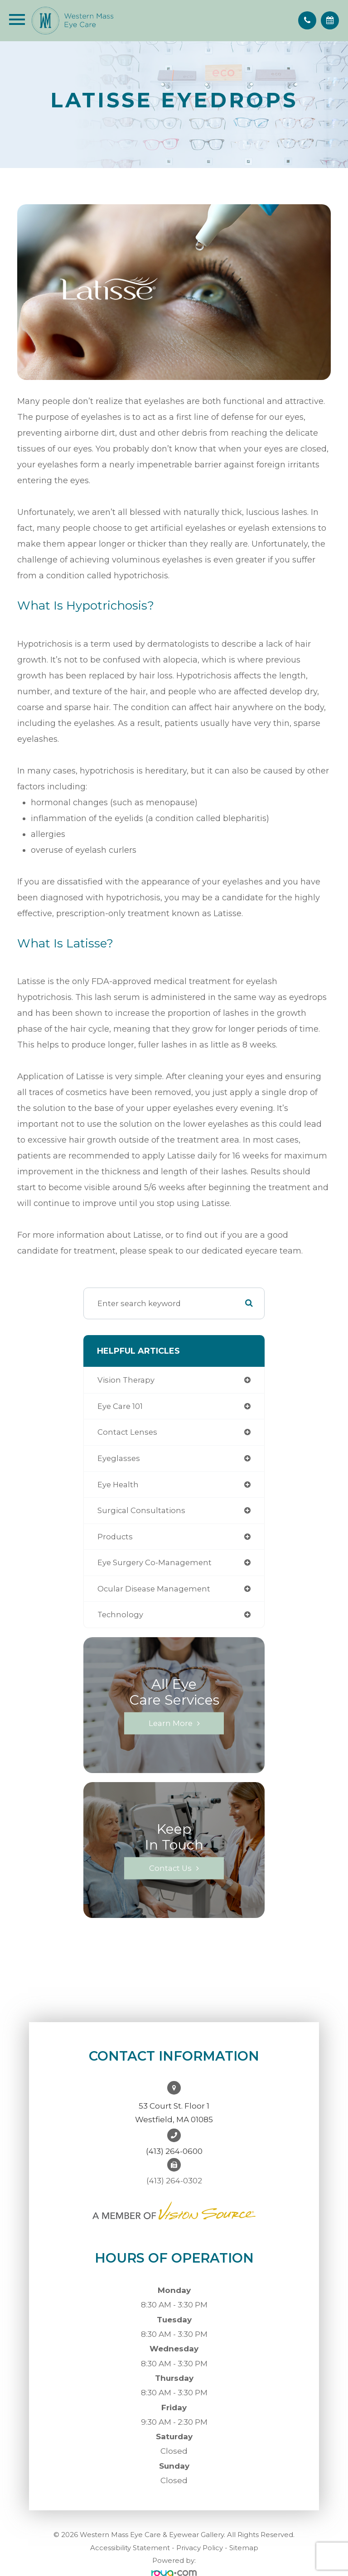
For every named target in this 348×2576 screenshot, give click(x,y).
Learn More (171, 1723)
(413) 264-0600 (174, 2151)
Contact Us (170, 1868)
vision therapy (126, 1379)
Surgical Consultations (141, 1510)
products (115, 1536)
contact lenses (127, 1432)
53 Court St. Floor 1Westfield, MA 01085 (174, 2112)
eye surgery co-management (154, 1562)
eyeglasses (118, 1458)
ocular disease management (153, 1588)
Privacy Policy (199, 2547)
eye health (118, 1484)
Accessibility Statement (130, 2547)
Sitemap (243, 2547)
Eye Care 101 (120, 1406)
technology (120, 1614)
